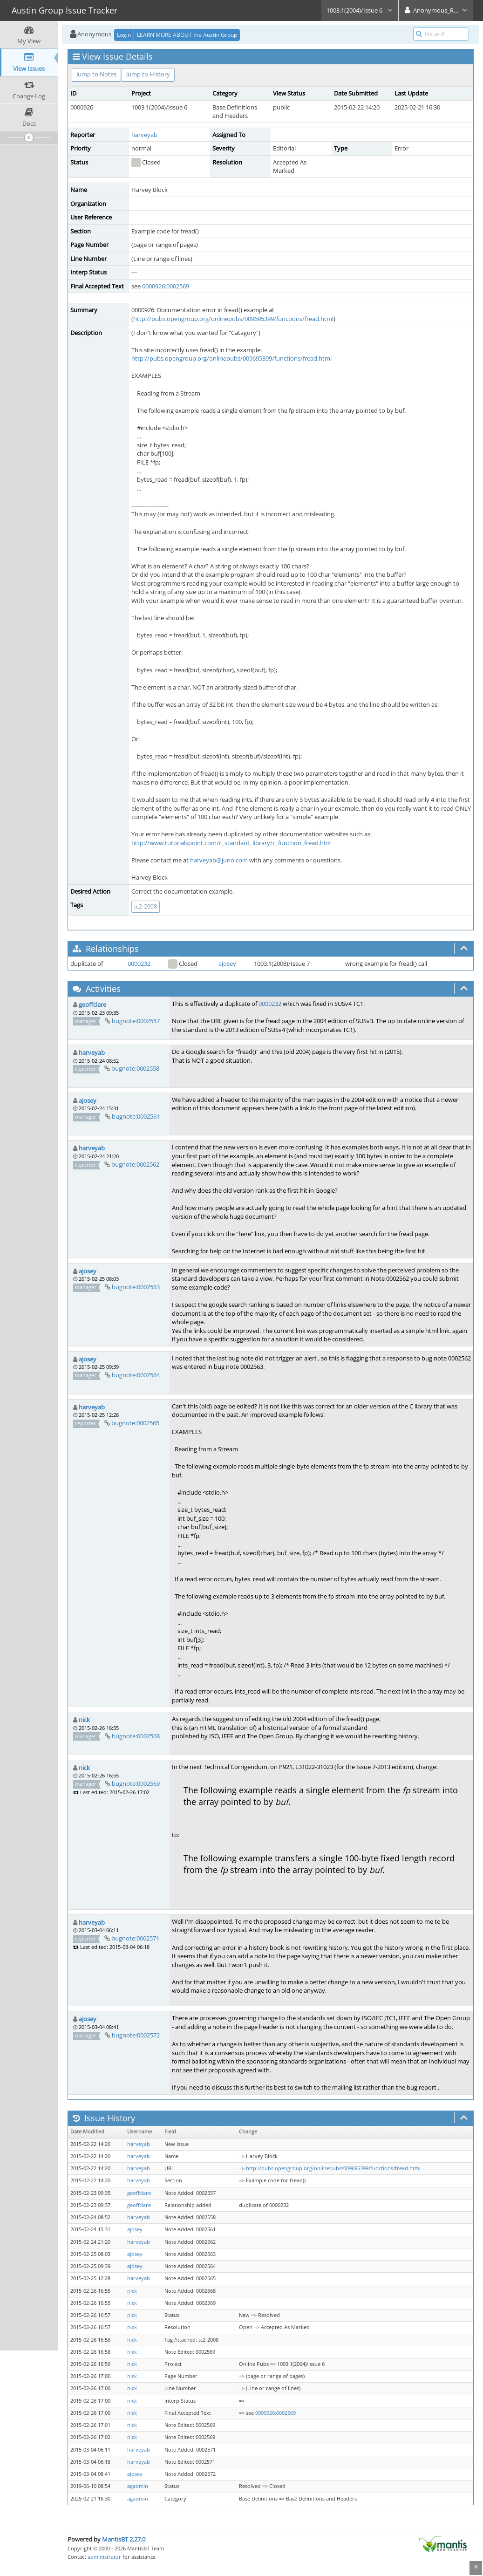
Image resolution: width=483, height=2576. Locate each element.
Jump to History (148, 74)
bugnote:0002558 (135, 1068)
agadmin (137, 2486)
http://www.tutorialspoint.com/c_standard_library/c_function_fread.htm (231, 843)
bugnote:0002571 (135, 1938)
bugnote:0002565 (135, 1423)
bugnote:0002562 (135, 1164)
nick (84, 1719)
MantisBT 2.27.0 (123, 2539)
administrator (104, 2556)
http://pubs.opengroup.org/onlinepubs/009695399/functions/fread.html (233, 318)
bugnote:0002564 (136, 1375)
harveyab (144, 134)
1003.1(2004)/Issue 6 (360, 10)
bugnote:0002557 (136, 1021)
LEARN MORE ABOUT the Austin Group (187, 35)
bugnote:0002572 (136, 2035)
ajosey (227, 963)
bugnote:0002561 (136, 1116)
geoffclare (92, 1004)
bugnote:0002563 (136, 1287)
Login (124, 35)
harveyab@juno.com (219, 860)
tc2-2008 (145, 906)
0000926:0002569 (165, 286)
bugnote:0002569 (136, 1783)
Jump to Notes (96, 74)
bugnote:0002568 (136, 1736)
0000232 (139, 963)
